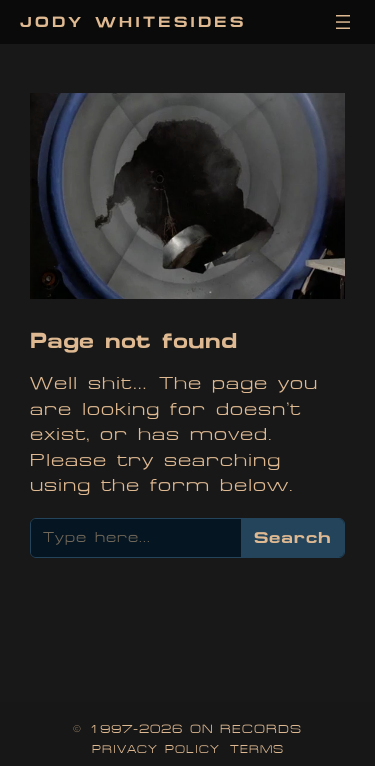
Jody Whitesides (133, 21)
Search (293, 537)
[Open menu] (343, 22)
